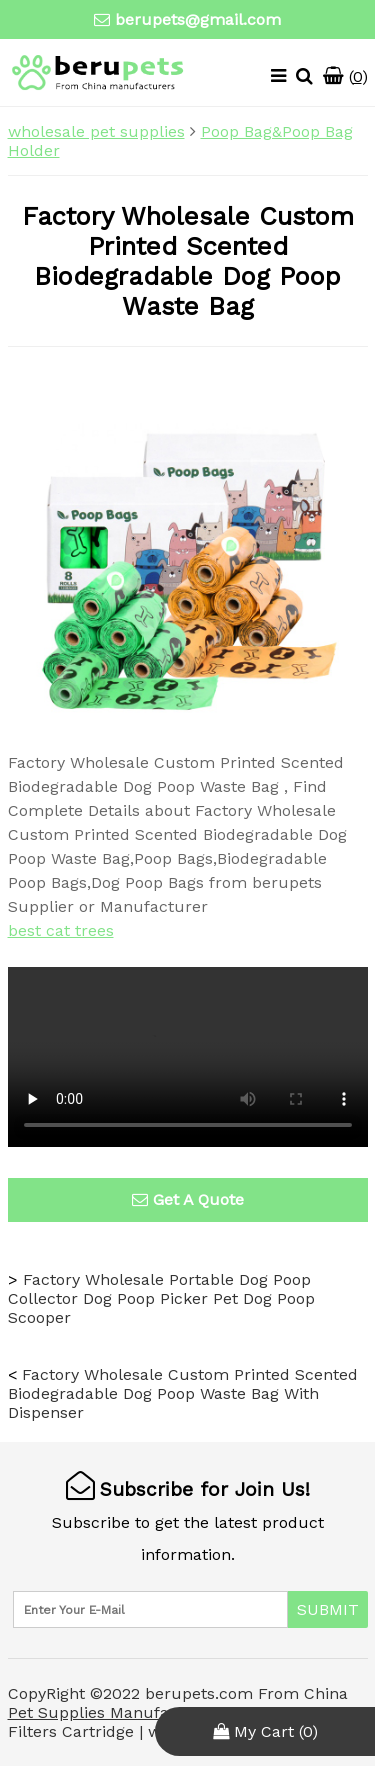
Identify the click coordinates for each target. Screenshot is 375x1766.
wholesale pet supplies (96, 131)
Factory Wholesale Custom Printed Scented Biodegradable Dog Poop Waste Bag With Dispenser (183, 1393)
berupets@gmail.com (198, 19)
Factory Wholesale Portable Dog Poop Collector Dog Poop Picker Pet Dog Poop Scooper (161, 1298)
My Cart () (265, 1731)
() (345, 76)
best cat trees (61, 930)
